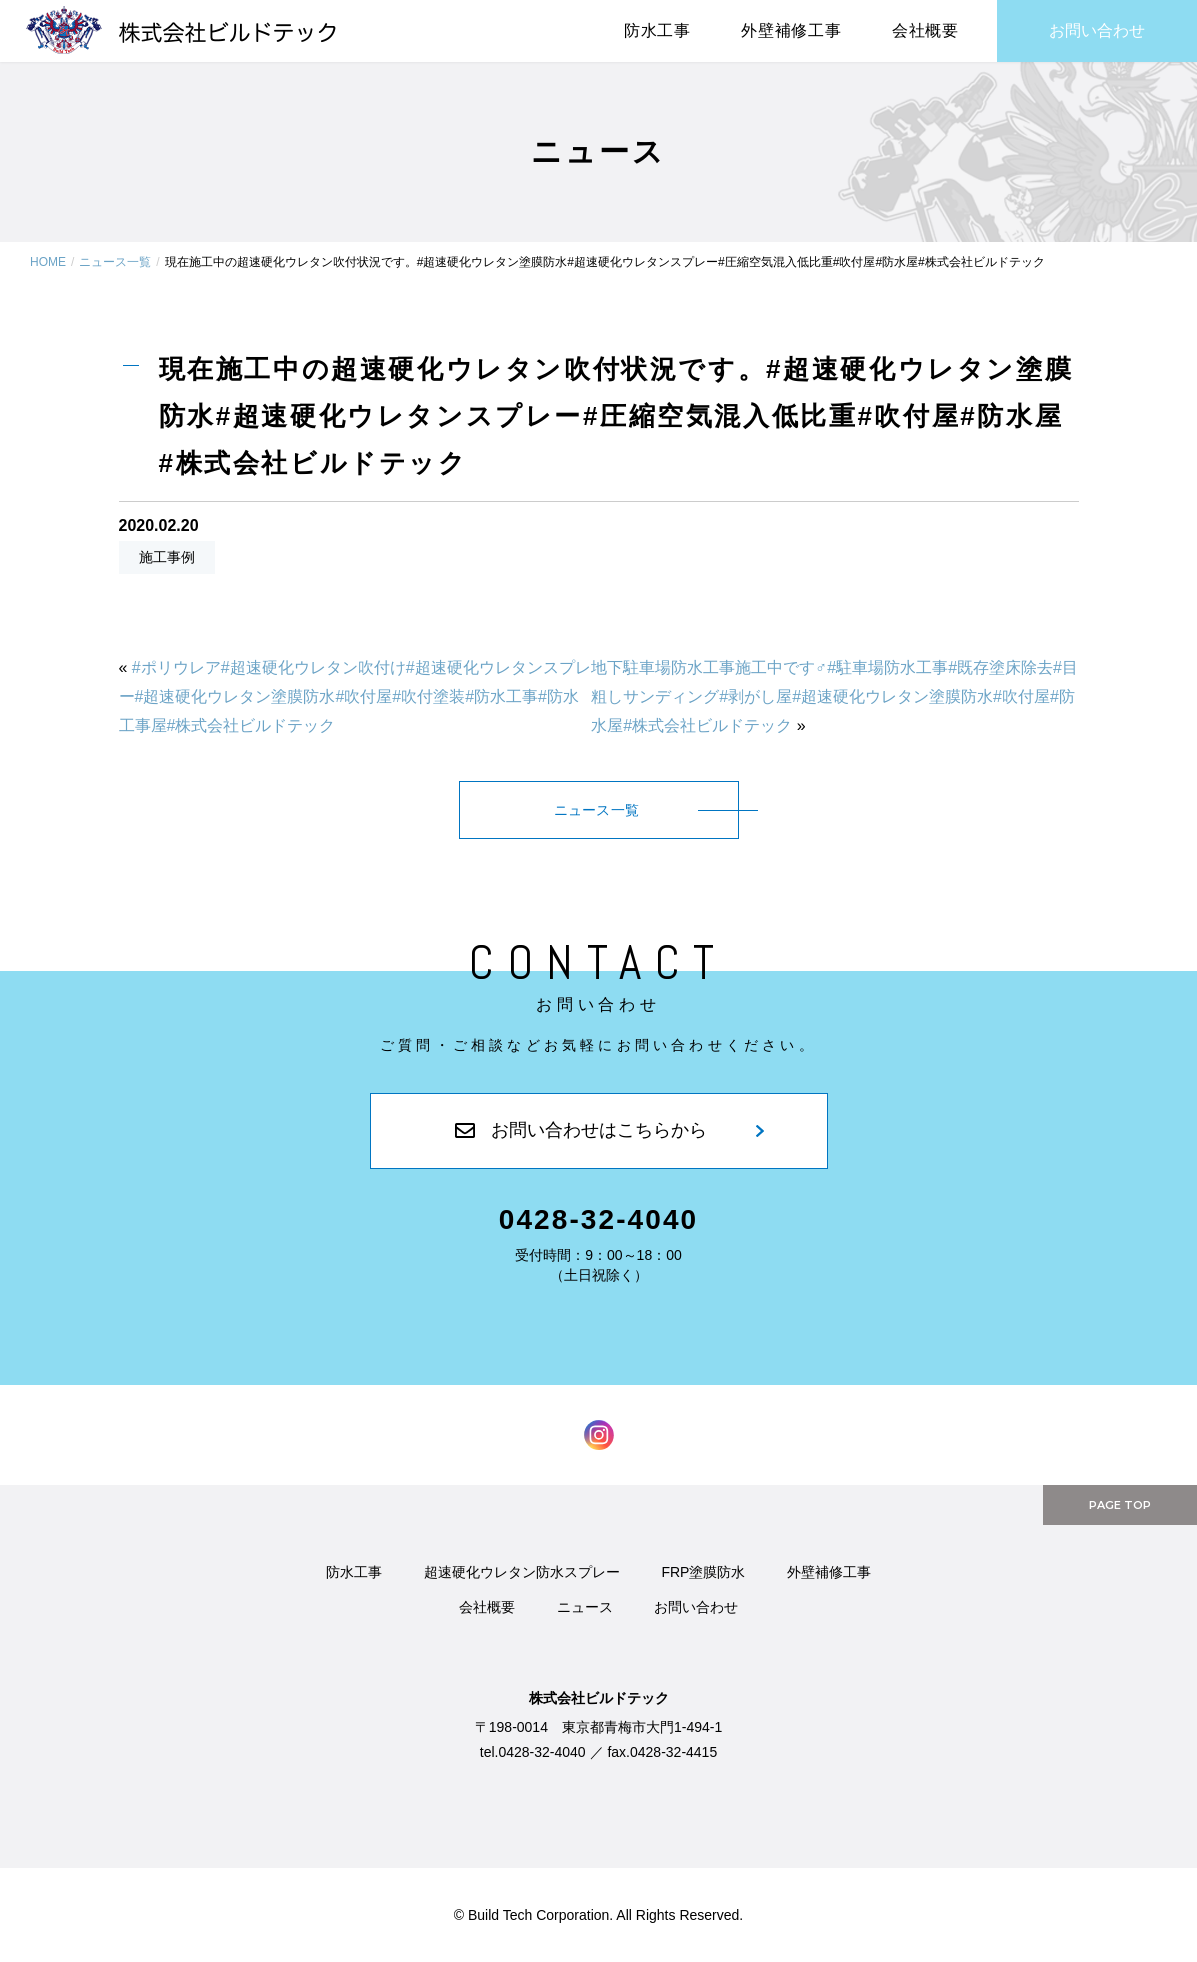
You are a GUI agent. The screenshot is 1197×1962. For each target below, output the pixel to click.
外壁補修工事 (791, 30)
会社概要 (925, 30)
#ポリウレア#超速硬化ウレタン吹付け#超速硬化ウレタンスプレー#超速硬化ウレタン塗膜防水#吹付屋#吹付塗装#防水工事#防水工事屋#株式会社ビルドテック (355, 696)
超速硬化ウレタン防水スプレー (522, 1572)
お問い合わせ (1097, 30)
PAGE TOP (1120, 1505)
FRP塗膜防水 (703, 1572)
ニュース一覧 (115, 262)
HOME (48, 262)
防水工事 (354, 1572)
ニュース (585, 1607)
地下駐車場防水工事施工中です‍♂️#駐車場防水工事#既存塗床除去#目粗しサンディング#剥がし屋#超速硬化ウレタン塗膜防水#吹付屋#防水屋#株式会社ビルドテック (834, 696)
